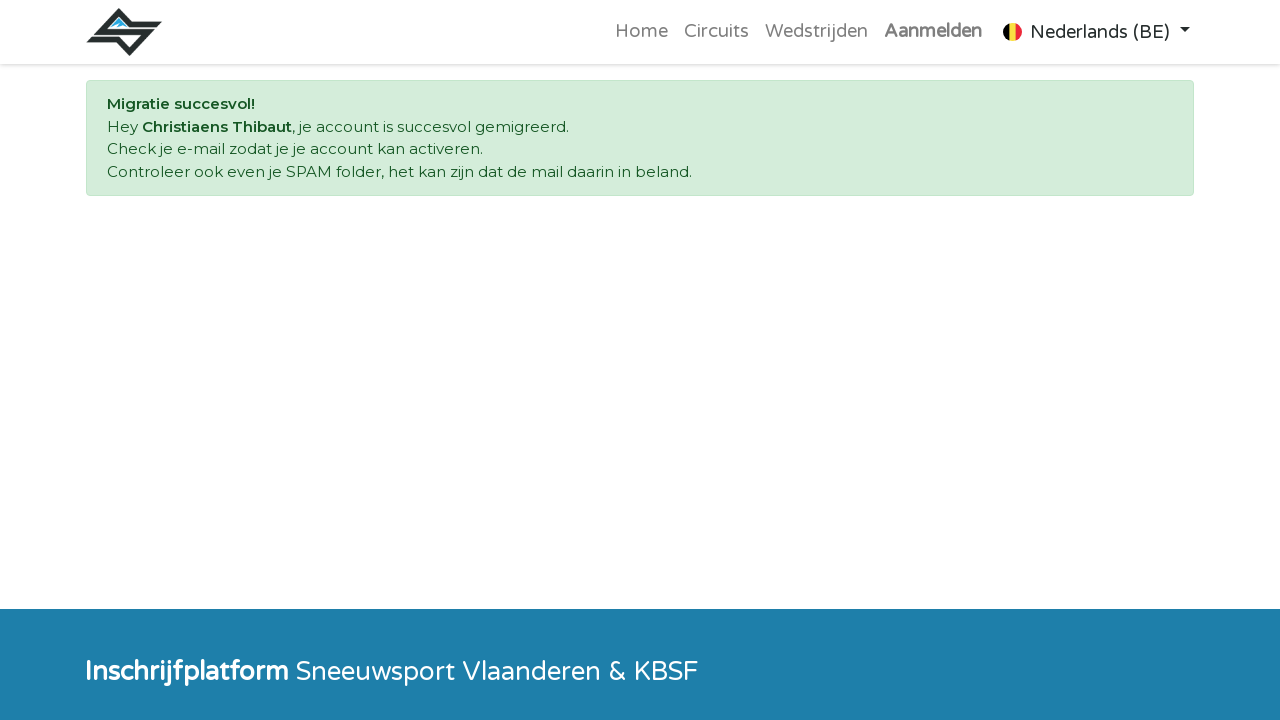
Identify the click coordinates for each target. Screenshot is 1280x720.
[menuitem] (641, 32)
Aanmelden (933, 31)
